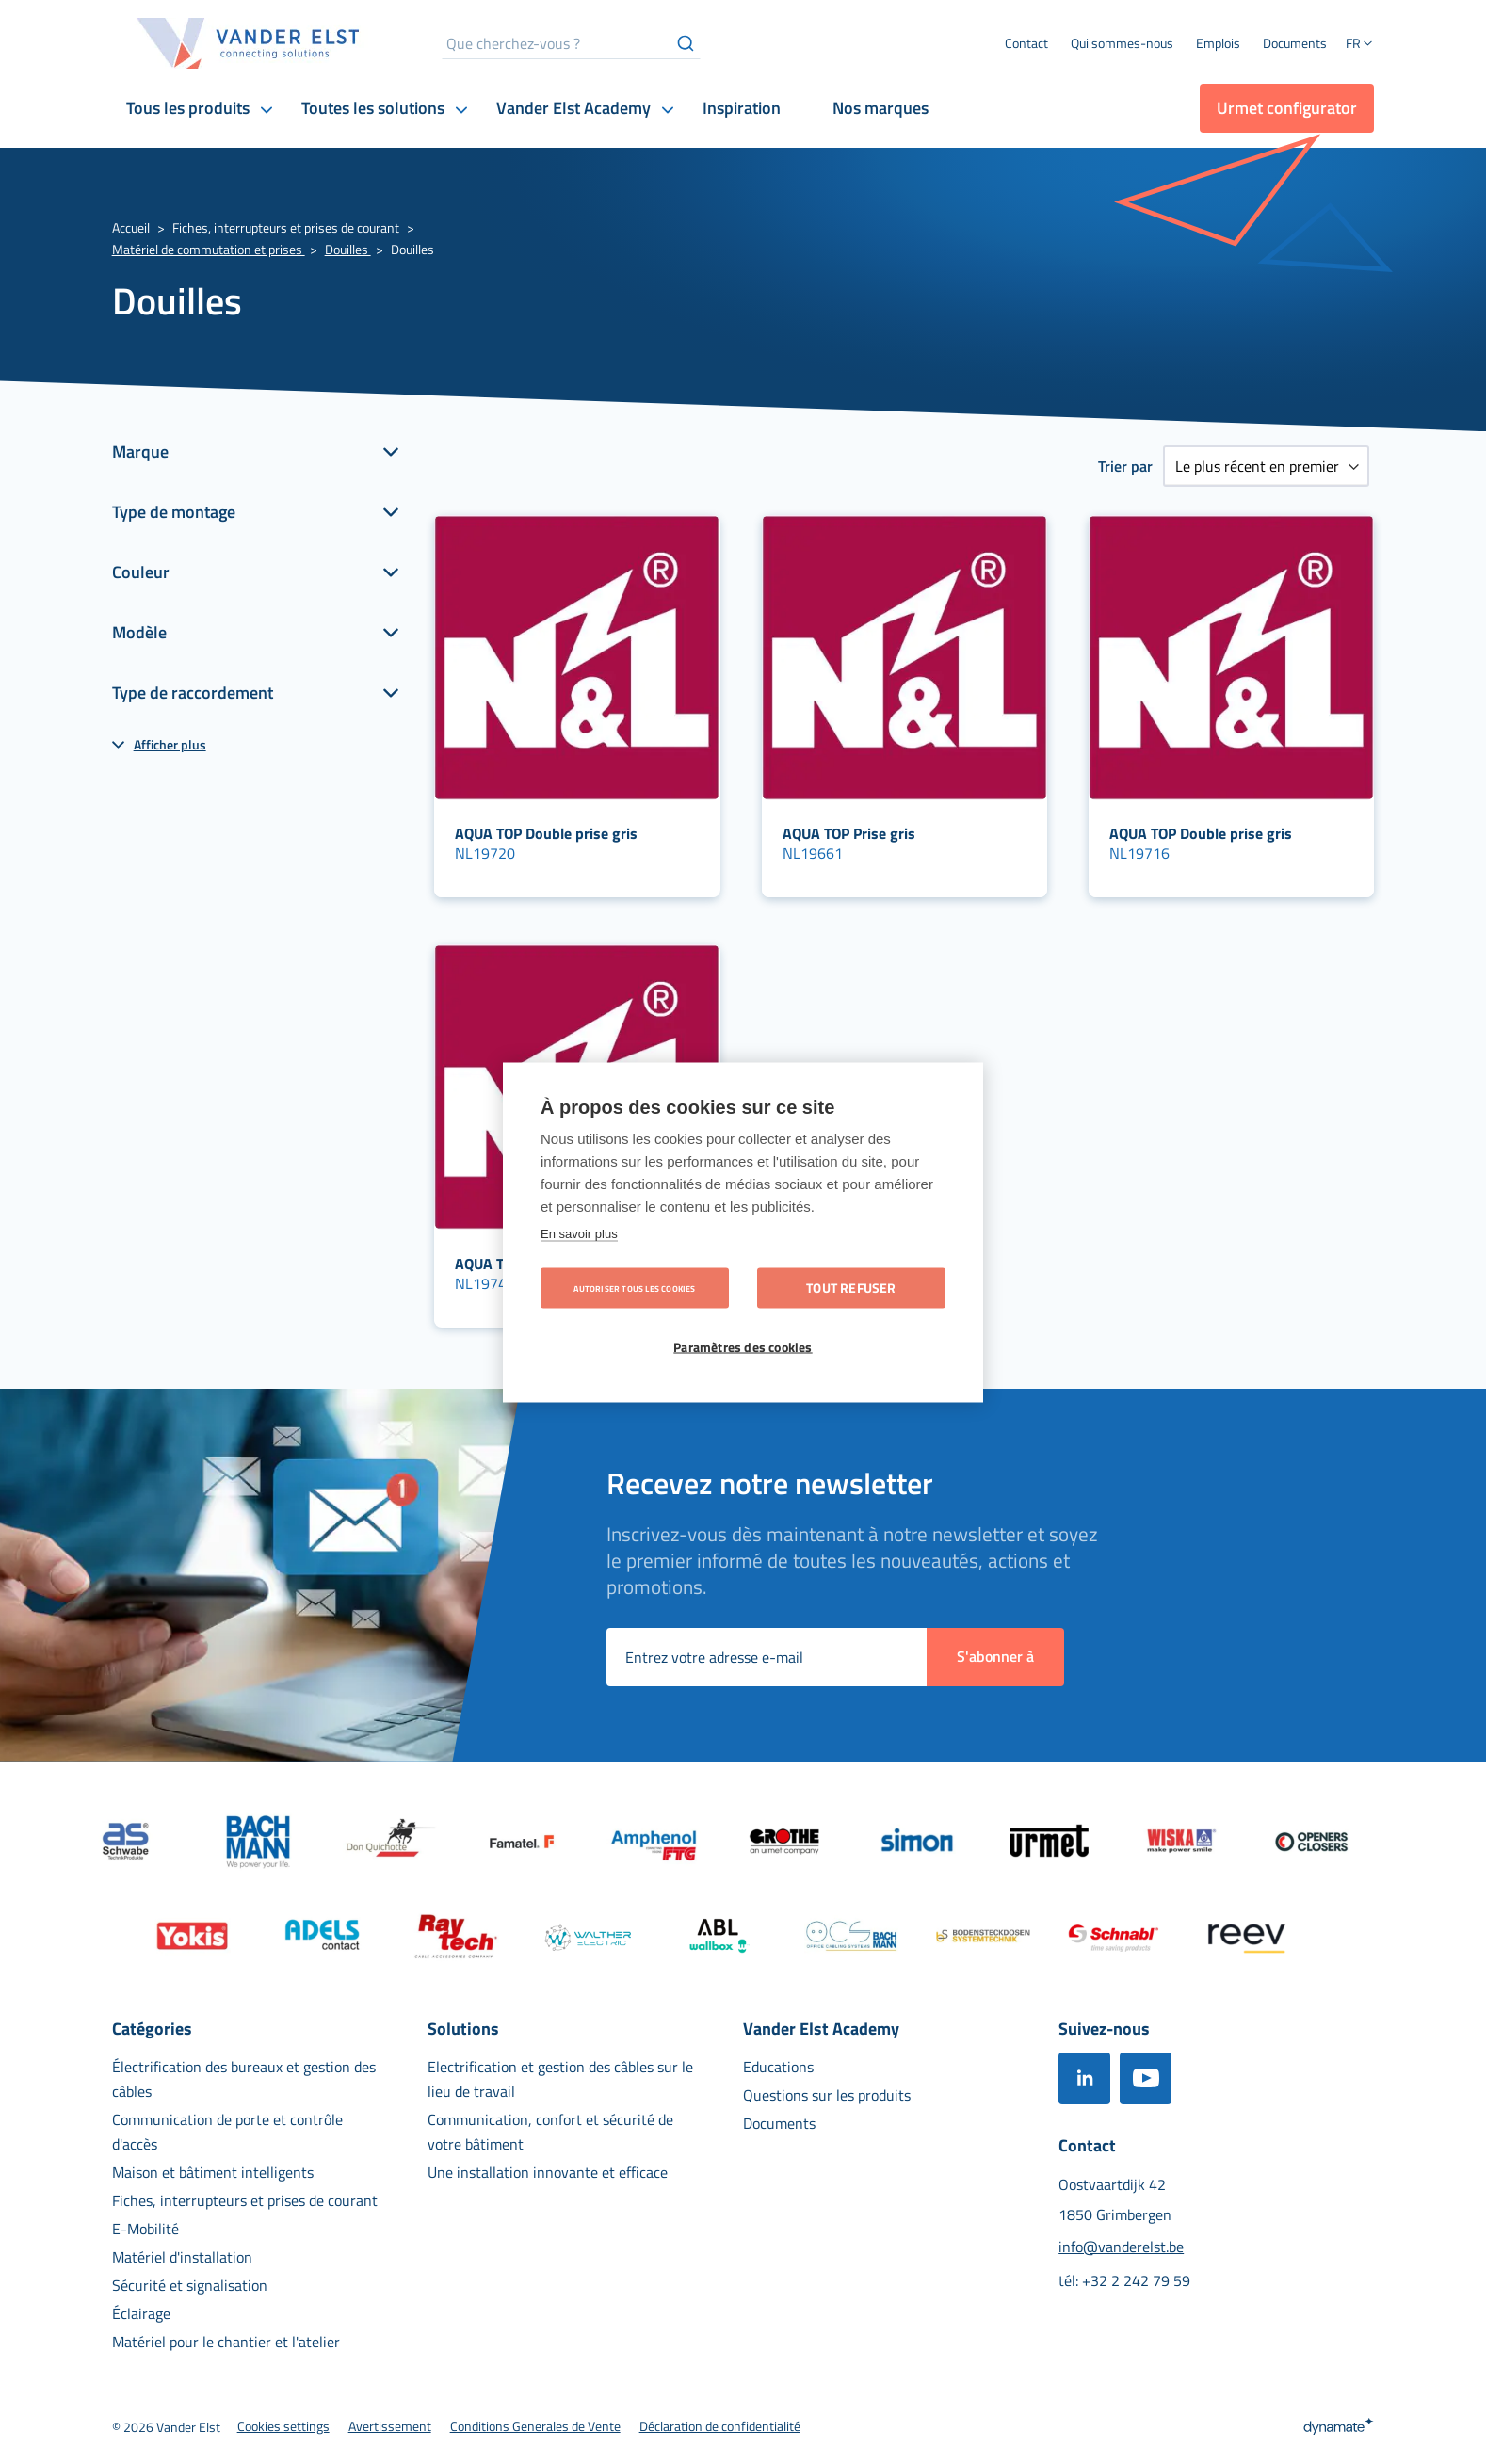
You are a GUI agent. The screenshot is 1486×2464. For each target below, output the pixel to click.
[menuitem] (1122, 43)
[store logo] (248, 43)
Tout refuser (851, 1287)
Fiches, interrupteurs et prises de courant (287, 227)
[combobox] (571, 43)
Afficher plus (170, 744)
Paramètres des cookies (742, 1346)
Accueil (132, 227)
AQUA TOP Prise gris (849, 833)
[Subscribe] (995, 1657)
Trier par (1125, 466)
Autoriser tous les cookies (634, 1287)
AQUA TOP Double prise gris (546, 833)
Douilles (348, 249)
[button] (1360, 45)
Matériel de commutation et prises (208, 249)
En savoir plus (579, 1233)
